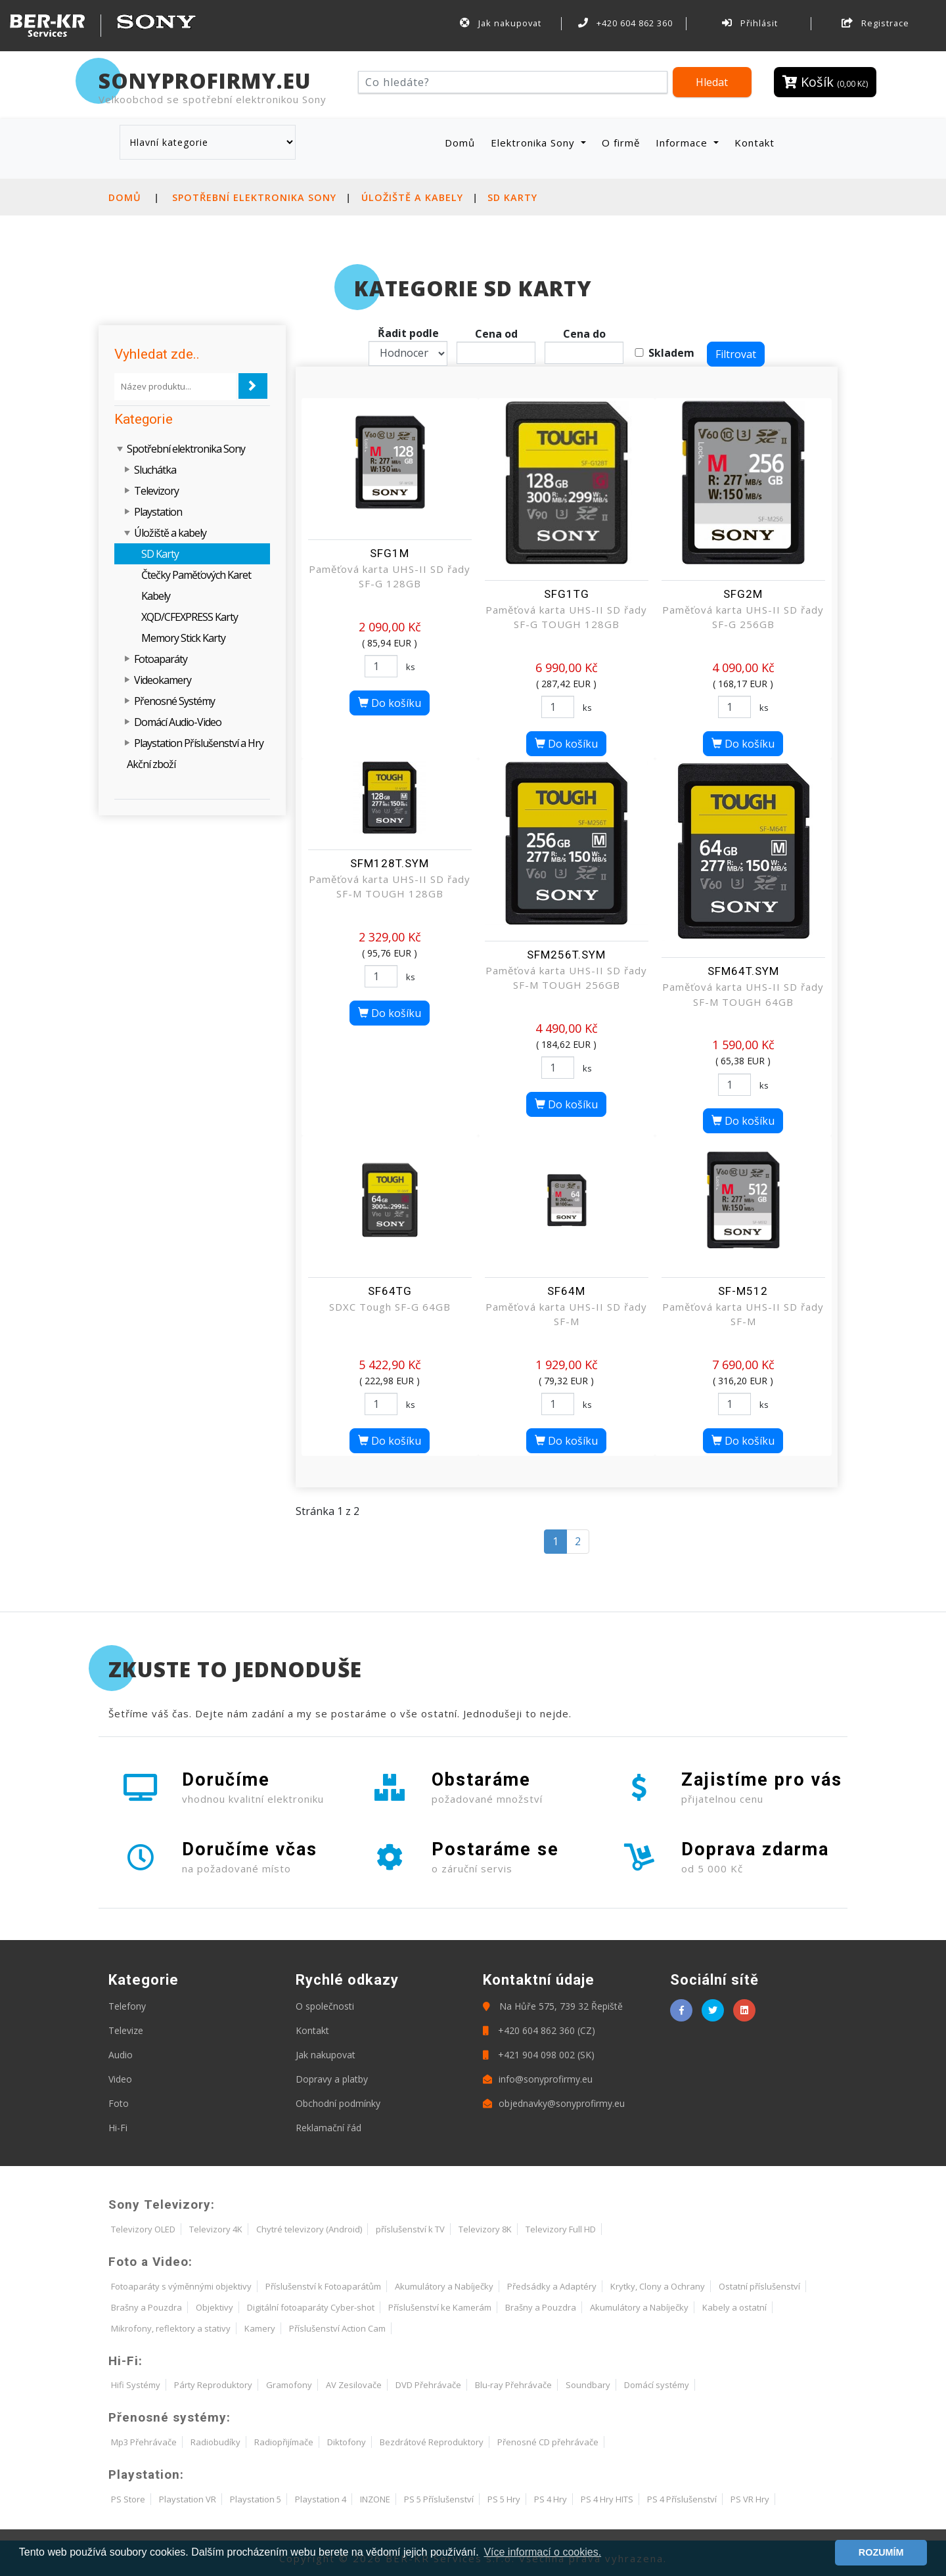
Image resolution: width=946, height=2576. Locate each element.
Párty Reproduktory (213, 2385)
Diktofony (346, 2442)
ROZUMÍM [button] (881, 2552)
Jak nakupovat (501, 23)
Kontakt (754, 142)
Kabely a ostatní (734, 2307)
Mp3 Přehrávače (144, 2442)
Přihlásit (750, 23)
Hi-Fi (117, 2127)
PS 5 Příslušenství (439, 2499)
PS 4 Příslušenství (682, 2499)
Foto (118, 2103)
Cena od (496, 334)
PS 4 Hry (550, 2499)
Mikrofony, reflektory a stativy (171, 2328)
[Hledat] (512, 82)
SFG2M (743, 593)
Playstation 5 (255, 2499)
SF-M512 (743, 1291)
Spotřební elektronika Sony (254, 197)
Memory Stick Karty (183, 638)
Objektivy (214, 2307)
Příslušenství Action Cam (337, 2328)
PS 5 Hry (503, 2499)
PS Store (128, 2499)
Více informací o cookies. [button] (542, 2552)
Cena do (584, 334)
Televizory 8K (485, 2229)
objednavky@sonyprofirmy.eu (554, 2103)
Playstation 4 (320, 2499)
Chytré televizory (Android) (309, 2229)
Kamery (259, 2328)
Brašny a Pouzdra (146, 2307)
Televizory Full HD (561, 2229)
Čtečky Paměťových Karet (196, 575)
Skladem (671, 353)
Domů (462, 142)
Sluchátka (155, 470)
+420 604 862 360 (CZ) (539, 2030)
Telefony (127, 2006)
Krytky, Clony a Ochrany (657, 2286)
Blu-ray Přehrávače (513, 2385)
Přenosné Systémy (174, 701)
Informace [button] (683, 142)
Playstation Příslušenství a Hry (198, 743)
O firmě (621, 142)
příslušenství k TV (410, 2229)
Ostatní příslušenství (759, 2286)
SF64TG (390, 1291)
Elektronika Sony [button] (534, 142)
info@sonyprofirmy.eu (538, 2079)
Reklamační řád (328, 2127)
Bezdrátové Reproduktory (432, 2442)
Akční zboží (151, 764)
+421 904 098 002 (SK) (539, 2054)
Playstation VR (187, 2499)
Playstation (158, 512)
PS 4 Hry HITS (607, 2499)
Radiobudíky (215, 2442)
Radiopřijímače (283, 2442)
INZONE (375, 2499)
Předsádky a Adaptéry (552, 2286)
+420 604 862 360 (625, 23)
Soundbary (588, 2385)
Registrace (875, 23)
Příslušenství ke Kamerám (439, 2307)
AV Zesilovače (354, 2385)
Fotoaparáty (160, 659)
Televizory (156, 491)
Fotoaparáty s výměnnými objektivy (181, 2286)
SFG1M (389, 553)
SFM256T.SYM (566, 954)
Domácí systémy (656, 2385)
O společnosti (325, 2006)
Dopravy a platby (332, 2079)
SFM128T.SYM (389, 863)
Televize (125, 2030)
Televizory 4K (215, 2229)
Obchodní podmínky (338, 2103)
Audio (120, 2054)
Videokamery (162, 680)
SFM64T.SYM (743, 971)
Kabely (155, 596)
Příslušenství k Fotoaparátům (323, 2286)
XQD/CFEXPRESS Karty (189, 617)
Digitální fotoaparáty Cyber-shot (310, 2307)
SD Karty (512, 197)
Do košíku (389, 703)
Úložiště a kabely (412, 197)
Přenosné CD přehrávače (547, 2442)
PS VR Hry (750, 2499)
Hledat (712, 82)
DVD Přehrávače (428, 2385)
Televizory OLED (143, 2229)
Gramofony (289, 2385)
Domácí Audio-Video (177, 722)
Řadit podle (408, 333)
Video (120, 2079)
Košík (825, 82)
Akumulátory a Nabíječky (444, 2286)
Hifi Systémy (135, 2385)
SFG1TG (566, 593)
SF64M (566, 1291)
